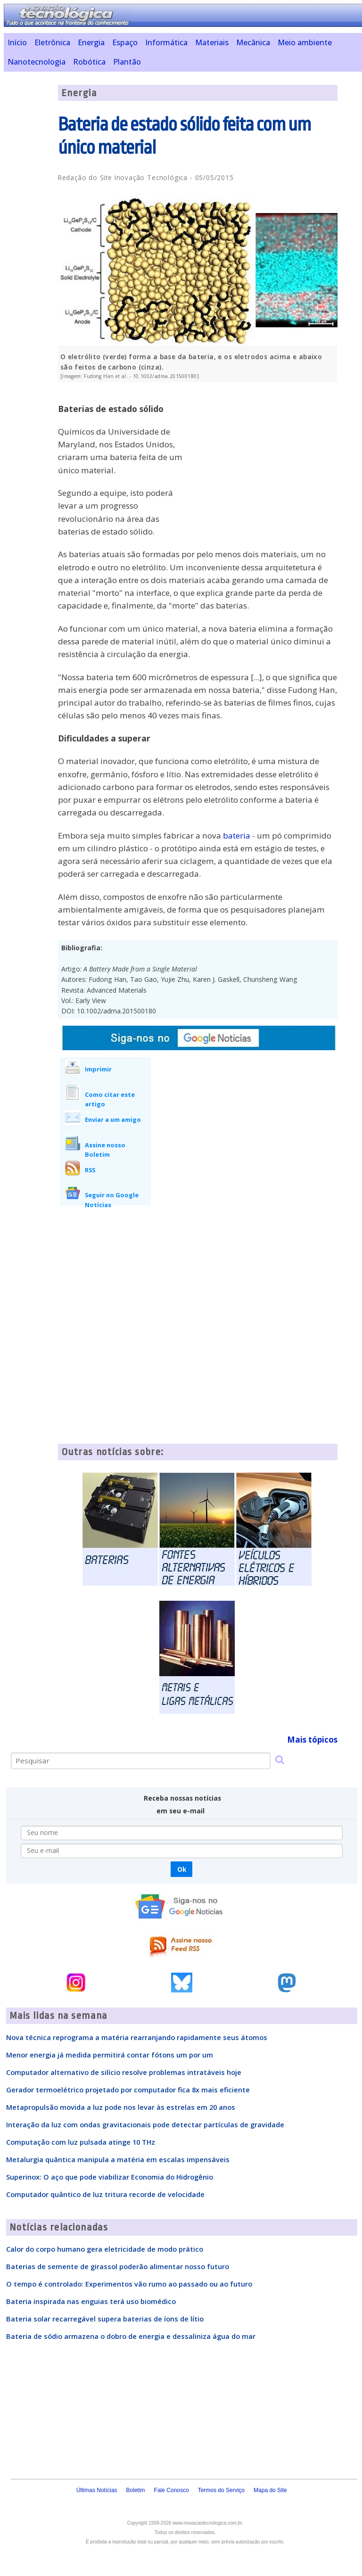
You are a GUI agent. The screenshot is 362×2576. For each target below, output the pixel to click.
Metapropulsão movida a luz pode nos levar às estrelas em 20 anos (120, 2107)
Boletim (135, 2490)
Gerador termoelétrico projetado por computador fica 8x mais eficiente (128, 2089)
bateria (236, 835)
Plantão (127, 62)
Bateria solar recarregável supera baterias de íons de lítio (105, 2318)
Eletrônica (52, 42)
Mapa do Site (270, 2490)
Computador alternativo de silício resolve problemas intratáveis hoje (123, 2072)
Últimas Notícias (96, 2490)
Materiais (212, 42)
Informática (166, 42)
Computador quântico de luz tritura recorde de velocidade (105, 2194)
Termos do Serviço (221, 2490)
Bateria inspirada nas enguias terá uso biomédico (91, 2301)
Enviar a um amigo (113, 1119)
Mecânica (253, 42)
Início (17, 42)
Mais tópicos (312, 1739)
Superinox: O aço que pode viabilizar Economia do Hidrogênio (109, 2176)
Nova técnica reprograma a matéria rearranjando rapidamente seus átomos (136, 2037)
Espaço (125, 42)
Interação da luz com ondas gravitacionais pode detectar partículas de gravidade (145, 2124)
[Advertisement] (266, 455)
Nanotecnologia (37, 62)
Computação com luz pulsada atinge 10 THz (80, 2142)
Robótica (89, 62)
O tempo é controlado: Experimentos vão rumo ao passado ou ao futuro (129, 2283)
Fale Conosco (171, 2490)
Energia (91, 42)
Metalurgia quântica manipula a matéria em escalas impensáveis (118, 2159)
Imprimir (98, 1069)
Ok (181, 1869)
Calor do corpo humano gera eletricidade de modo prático (104, 2249)
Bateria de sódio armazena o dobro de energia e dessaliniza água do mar (130, 2336)
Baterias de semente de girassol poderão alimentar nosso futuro (117, 2266)
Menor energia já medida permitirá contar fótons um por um (109, 2054)
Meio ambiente (305, 42)
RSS (90, 1170)
